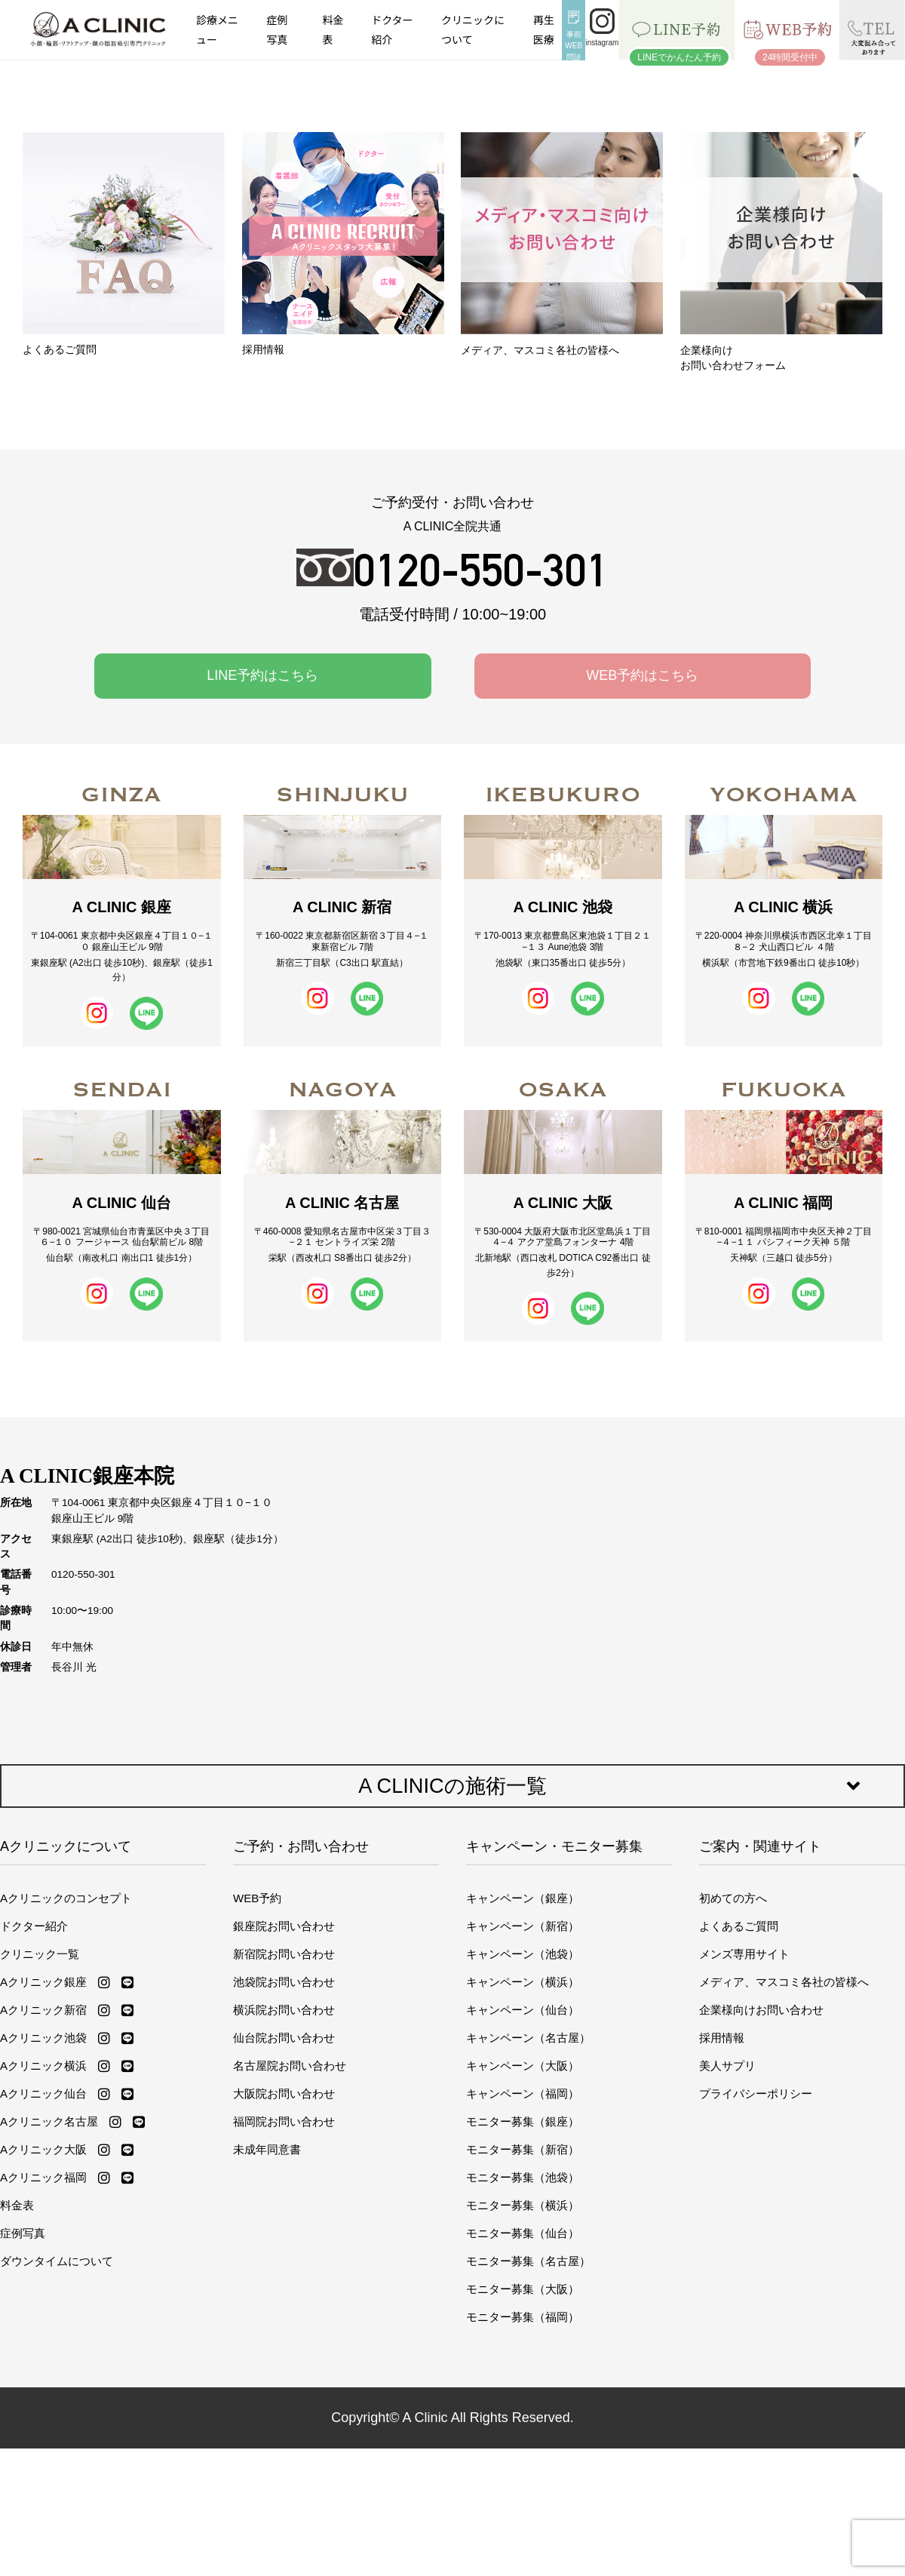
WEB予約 (257, 1898)
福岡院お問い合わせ (284, 2121)
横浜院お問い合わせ (284, 2009)
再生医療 (543, 29)
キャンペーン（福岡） (522, 2093)
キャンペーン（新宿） (522, 1926)
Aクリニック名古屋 (49, 2121)
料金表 (333, 29)
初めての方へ (733, 1898)
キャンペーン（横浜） (522, 1981)
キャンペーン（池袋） (522, 1953)
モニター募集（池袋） (522, 2177)
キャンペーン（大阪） (522, 2065)
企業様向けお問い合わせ (761, 2009)
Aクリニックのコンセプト (66, 1898)
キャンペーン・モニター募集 (554, 1846)
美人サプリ (727, 2065)
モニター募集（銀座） (522, 2121)
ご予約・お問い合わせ (301, 1846)
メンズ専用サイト (744, 1953)
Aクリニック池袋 (43, 2037)
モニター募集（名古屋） (528, 2261)
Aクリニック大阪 (43, 2149)
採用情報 (721, 2037)
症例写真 (276, 29)
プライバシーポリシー (755, 2093)
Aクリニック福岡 (43, 2177)
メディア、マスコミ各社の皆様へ (784, 1981)
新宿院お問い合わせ (284, 1953)
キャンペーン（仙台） (522, 2009)
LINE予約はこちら (262, 675)
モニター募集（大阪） (522, 2288)
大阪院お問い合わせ (284, 2093)
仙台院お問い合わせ (284, 2037)
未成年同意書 (267, 2149)
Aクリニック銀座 (43, 1981)
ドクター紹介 (392, 29)
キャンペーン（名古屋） (528, 2037)
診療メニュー (217, 29)
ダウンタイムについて (56, 2261)
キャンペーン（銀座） (522, 1898)
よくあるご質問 (738, 1926)
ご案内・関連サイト (760, 1846)
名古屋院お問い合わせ (289, 2065)
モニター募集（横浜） (522, 2205)
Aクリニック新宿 (43, 2009)
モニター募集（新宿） (522, 2149)
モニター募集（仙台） (522, 2233)
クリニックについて (473, 29)
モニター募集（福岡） (522, 2316)
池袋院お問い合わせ (284, 1981)
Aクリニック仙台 (43, 2093)
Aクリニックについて (65, 1846)
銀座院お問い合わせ (284, 1926)
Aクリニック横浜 (43, 2065)
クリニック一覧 (39, 1953)
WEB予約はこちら (642, 675)
